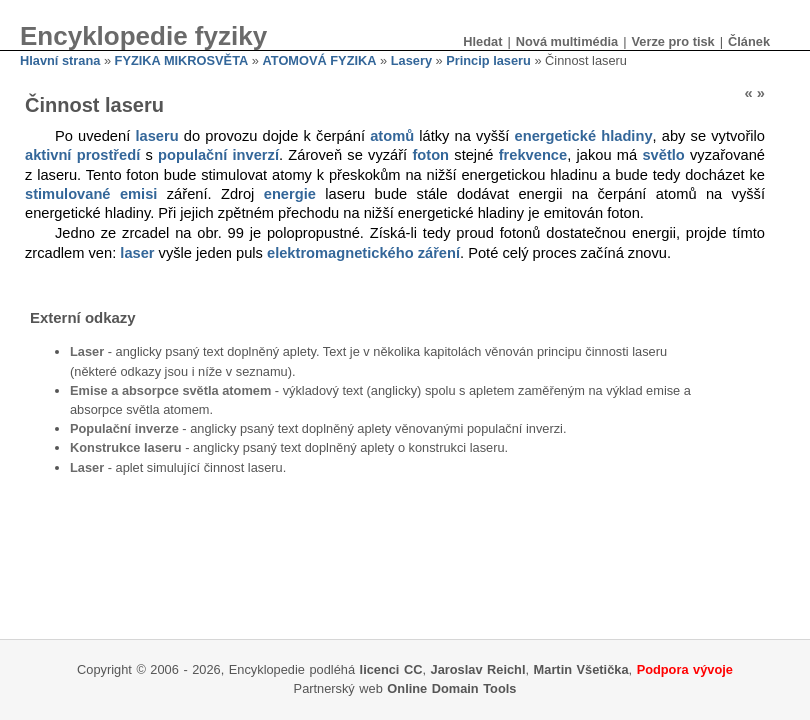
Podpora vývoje (685, 669)
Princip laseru (488, 60)
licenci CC (391, 669)
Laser (87, 351)
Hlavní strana (60, 60)
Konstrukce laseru (126, 447)
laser (137, 253)
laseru (156, 136)
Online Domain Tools (451, 688)
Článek (749, 41)
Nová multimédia (567, 41)
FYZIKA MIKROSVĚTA (182, 60)
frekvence (533, 155)
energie (290, 194)
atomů (392, 136)
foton (430, 155)
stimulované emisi (91, 194)
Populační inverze (124, 428)
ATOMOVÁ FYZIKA (320, 60)
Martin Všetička (581, 669)
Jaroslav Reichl (478, 669)
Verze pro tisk (672, 41)
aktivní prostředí (82, 155)
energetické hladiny (584, 136)
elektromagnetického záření (363, 253)
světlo (663, 155)
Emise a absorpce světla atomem (170, 390)
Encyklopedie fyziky (143, 36)
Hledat (482, 41)
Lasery (411, 60)
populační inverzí (218, 155)
